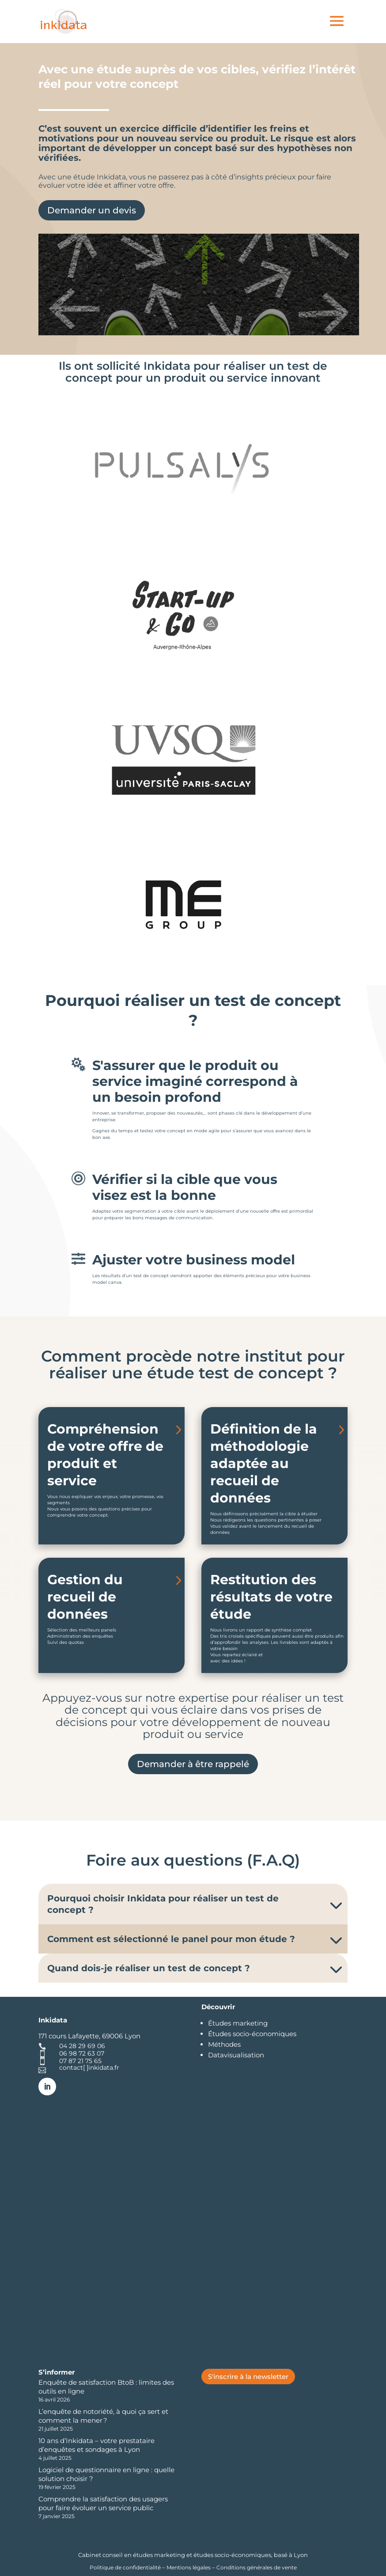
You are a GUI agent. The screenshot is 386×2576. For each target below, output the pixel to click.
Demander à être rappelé (193, 1764)
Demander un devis (91, 210)
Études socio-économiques (252, 2034)
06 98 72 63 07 (81, 2053)
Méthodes (224, 2044)
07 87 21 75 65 (80, 2061)
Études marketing (238, 2023)
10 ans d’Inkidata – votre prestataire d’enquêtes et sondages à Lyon (96, 2445)
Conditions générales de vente (256, 2567)
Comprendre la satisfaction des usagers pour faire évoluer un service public (103, 2503)
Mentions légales (189, 2567)
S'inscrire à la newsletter (248, 2376)
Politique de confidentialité (126, 2567)
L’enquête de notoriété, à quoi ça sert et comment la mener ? (103, 2415)
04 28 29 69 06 (82, 2046)
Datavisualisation (236, 2055)
